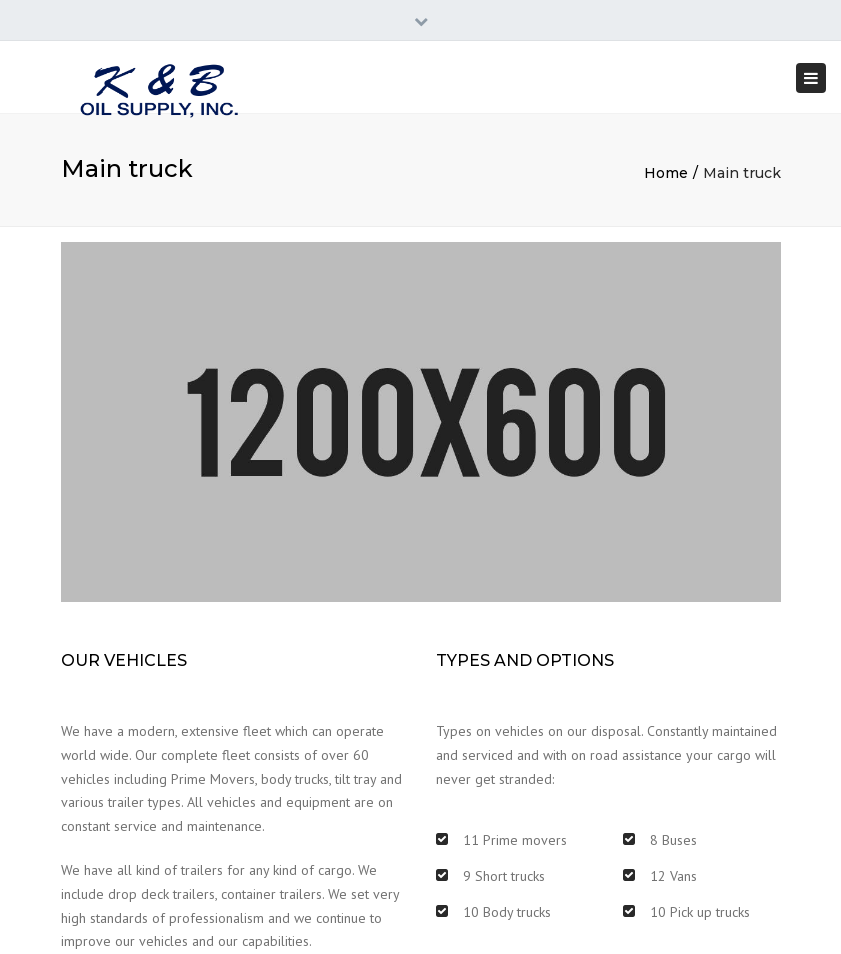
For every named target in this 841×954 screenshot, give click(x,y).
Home (666, 173)
